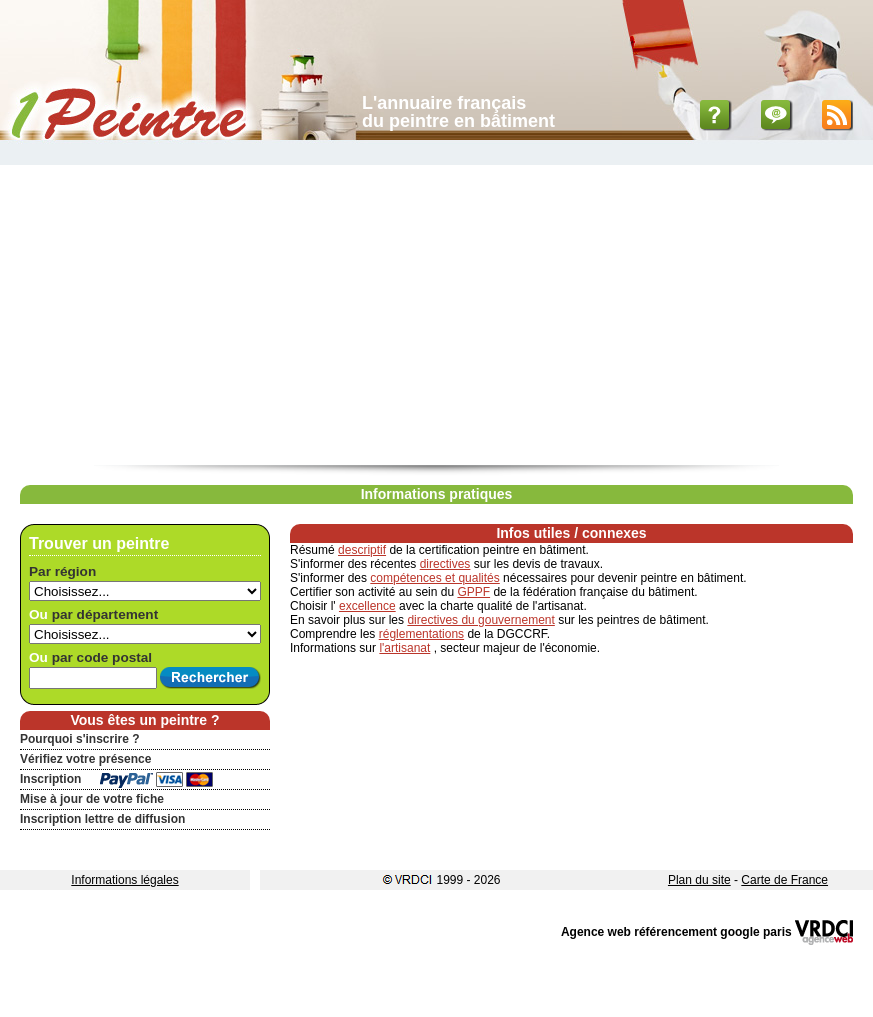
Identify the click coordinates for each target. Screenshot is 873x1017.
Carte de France (784, 880)
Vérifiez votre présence (85, 759)
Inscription (50, 779)
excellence (367, 606)
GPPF (473, 592)
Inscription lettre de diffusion (102, 819)
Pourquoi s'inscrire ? (80, 739)
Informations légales (124, 880)
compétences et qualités (434, 578)
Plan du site (699, 880)
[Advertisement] (436, 315)
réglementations (421, 634)
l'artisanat (404, 648)
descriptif (362, 550)
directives (445, 564)
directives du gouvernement (480, 620)
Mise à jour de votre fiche (92, 799)
